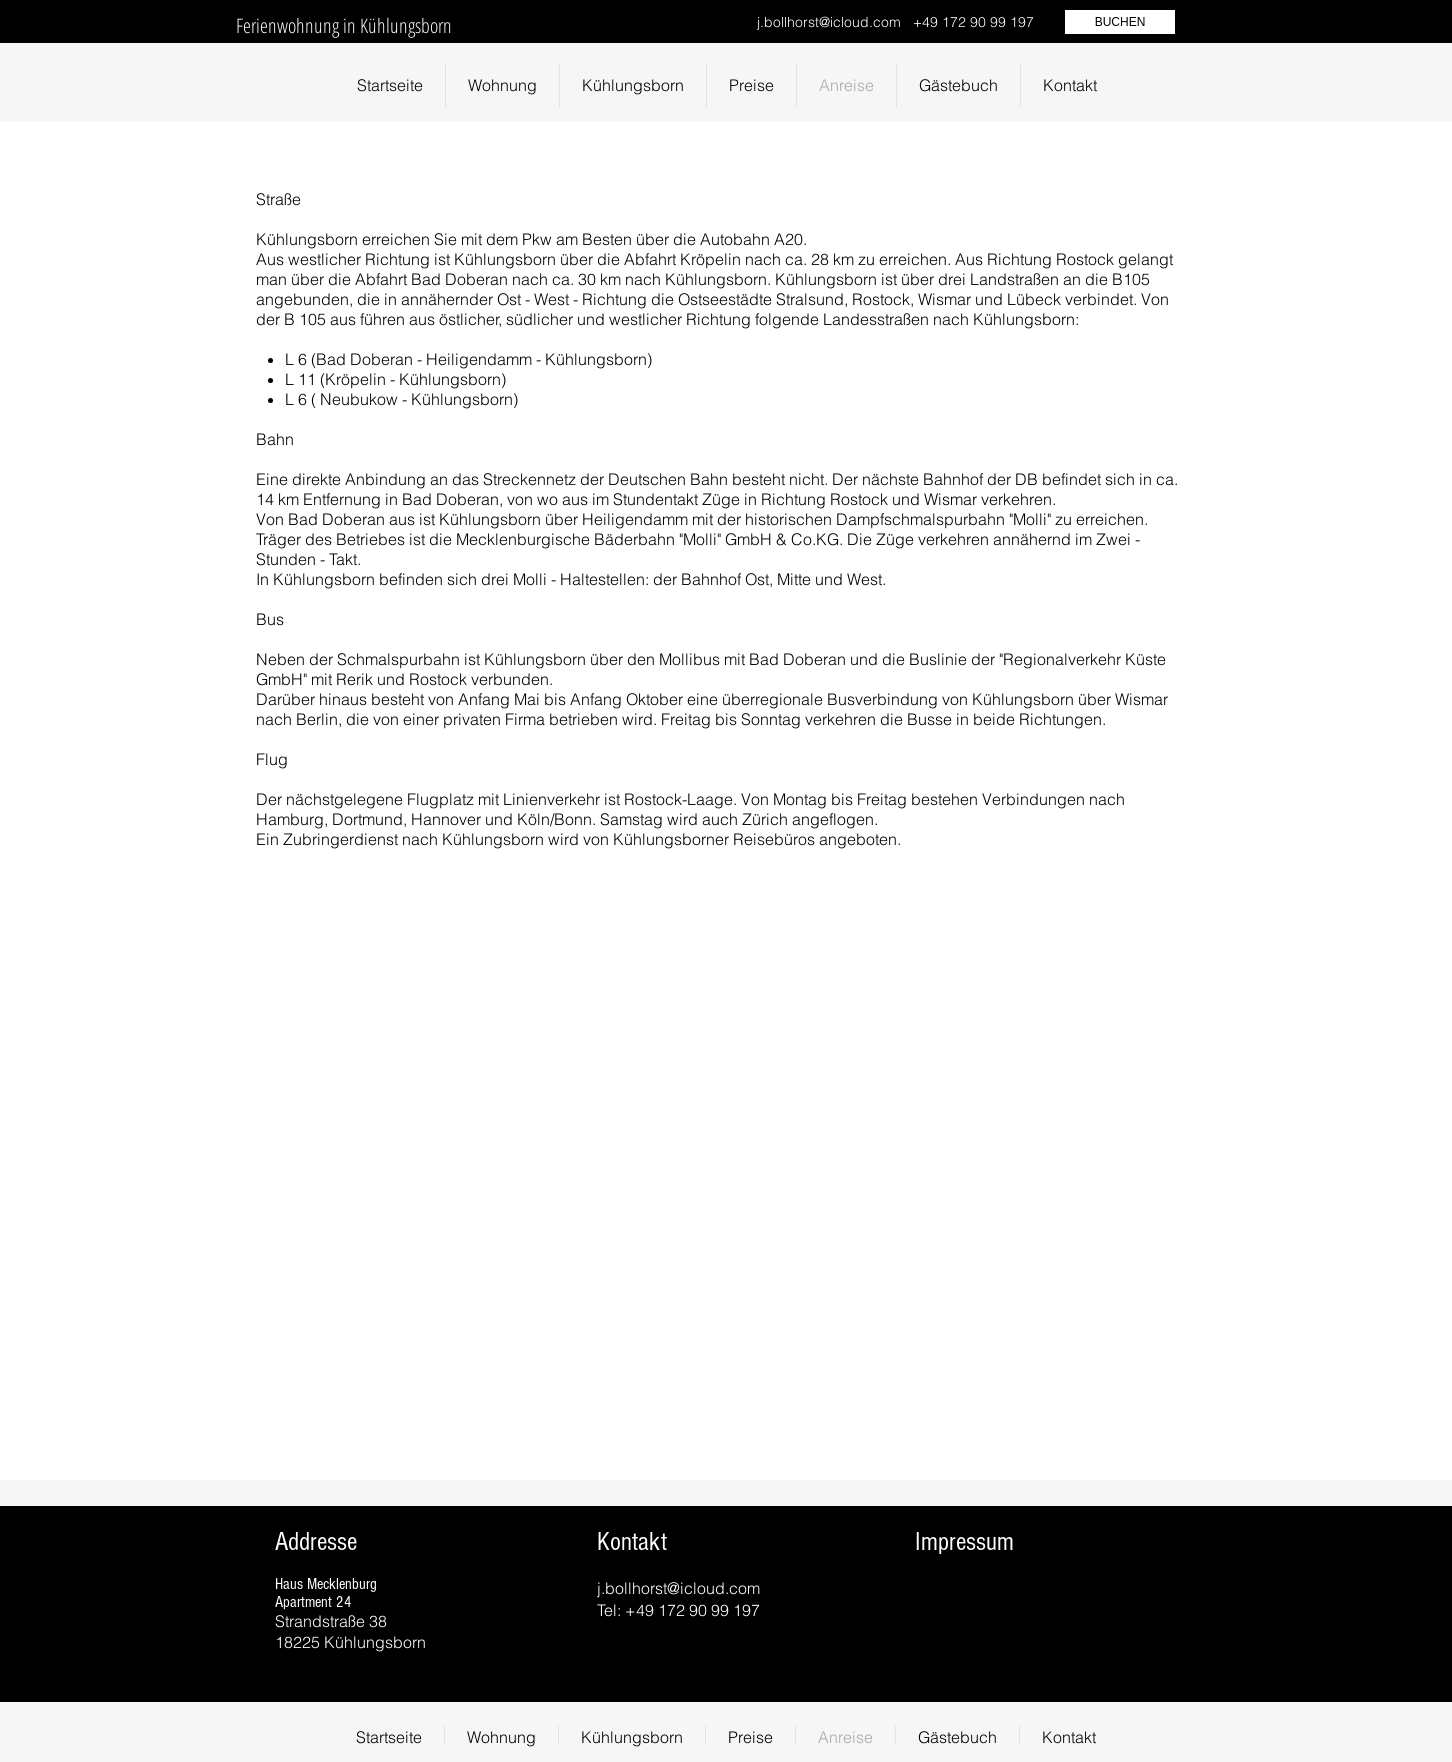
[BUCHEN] (1120, 22)
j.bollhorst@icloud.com (829, 22)
